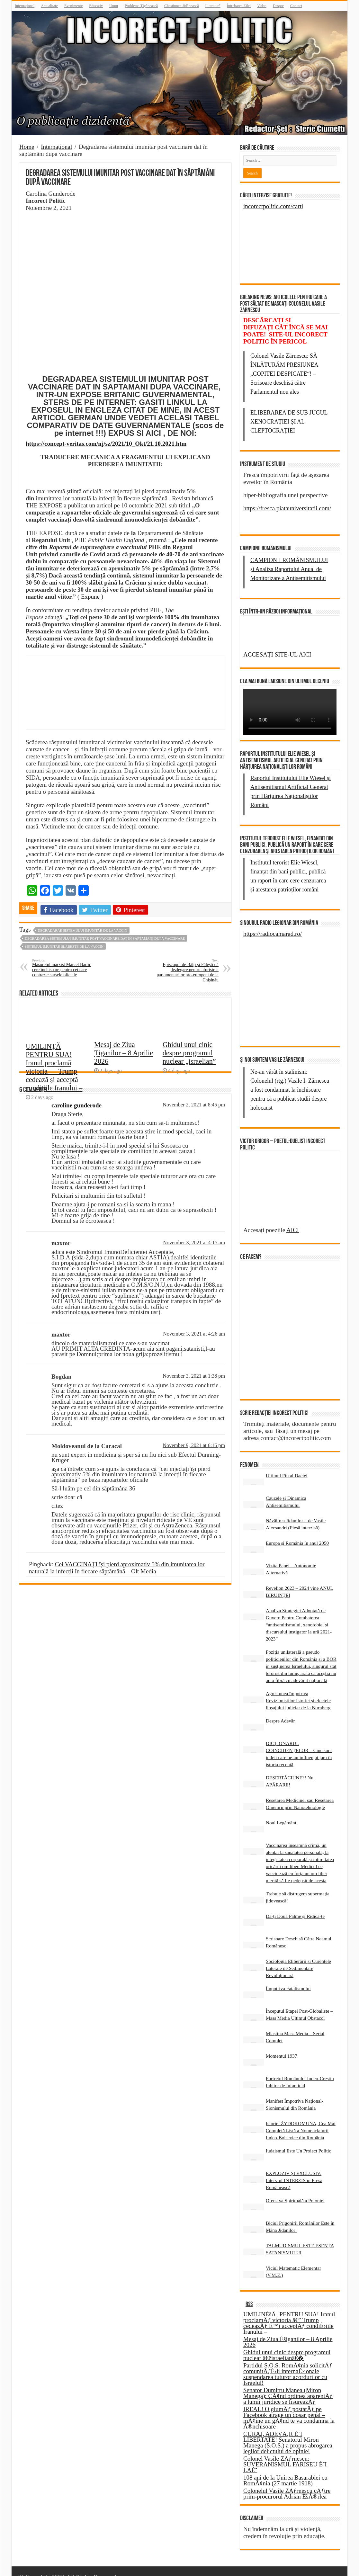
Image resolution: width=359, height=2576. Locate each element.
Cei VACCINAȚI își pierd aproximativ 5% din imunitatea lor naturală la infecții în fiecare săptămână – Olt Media (117, 1568)
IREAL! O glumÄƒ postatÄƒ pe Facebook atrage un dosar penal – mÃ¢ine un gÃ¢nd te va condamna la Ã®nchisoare (289, 2406)
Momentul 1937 (281, 2044)
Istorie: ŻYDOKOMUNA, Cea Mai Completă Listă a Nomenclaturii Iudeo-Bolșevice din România (301, 2119)
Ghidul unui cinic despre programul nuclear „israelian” (189, 1082)
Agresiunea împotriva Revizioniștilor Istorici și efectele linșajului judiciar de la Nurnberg (298, 1689)
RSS (249, 2293)
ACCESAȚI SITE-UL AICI (277, 654)
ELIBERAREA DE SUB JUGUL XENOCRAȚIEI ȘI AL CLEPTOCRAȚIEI (289, 421)
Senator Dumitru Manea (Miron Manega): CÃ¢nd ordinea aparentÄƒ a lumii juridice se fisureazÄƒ (288, 2384)
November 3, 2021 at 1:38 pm (194, 1376)
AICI (292, 1257)
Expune (90, 596)
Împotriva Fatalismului (288, 1977)
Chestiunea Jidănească (181, 6)
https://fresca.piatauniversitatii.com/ (287, 508)
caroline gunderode (76, 1105)
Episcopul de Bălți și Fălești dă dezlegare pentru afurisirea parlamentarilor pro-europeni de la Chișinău (186, 970)
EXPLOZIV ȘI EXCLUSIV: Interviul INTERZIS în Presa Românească (294, 2168)
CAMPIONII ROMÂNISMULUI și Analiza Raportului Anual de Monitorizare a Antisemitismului (289, 569)
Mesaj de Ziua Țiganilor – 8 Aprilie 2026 (123, 1082)
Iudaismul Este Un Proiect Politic (298, 2139)
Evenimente (73, 6)
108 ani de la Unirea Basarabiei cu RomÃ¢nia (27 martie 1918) (285, 2469)
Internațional (24, 6)
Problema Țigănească (141, 6)
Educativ (96, 6)
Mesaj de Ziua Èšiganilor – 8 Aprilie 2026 (288, 2330)
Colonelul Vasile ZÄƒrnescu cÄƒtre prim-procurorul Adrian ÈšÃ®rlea (286, 2482)
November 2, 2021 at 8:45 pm (194, 1104)
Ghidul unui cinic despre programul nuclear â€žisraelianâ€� (286, 2343)
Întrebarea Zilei (239, 6)
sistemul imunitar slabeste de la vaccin (64, 946)
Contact (296, 6)
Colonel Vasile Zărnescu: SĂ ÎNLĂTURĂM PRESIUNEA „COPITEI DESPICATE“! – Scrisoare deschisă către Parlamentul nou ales (284, 374)
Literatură (212, 6)
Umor (113, 6)
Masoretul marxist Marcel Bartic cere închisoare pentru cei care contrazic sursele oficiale (65, 967)
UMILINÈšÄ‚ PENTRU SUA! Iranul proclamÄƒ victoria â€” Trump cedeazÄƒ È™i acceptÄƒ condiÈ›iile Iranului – (289, 2311)
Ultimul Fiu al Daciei (287, 1464)
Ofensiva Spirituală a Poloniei (295, 2189)
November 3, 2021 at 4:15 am (194, 1242)
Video (261, 6)
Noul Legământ (281, 1811)
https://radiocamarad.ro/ (272, 933)
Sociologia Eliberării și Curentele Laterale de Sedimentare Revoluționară (298, 1956)
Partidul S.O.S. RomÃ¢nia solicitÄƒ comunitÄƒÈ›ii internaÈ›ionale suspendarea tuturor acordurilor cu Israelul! (287, 2362)
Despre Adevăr (280, 1709)
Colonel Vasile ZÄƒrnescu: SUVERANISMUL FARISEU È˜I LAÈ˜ (285, 2453)
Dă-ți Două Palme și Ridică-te (295, 1904)
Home (26, 146)
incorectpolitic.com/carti (273, 206)
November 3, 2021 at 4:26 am (194, 1334)
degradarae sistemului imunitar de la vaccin (82, 930)
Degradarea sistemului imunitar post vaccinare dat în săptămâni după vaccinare (105, 938)
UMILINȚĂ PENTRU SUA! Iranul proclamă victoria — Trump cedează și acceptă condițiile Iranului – (54, 1095)
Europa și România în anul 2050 (297, 1531)
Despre (278, 6)
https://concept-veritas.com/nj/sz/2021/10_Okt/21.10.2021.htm (106, 443)
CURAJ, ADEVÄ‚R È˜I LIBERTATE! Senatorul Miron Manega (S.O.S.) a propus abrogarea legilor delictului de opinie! (287, 2431)
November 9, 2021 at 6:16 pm (194, 1445)
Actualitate (49, 6)
